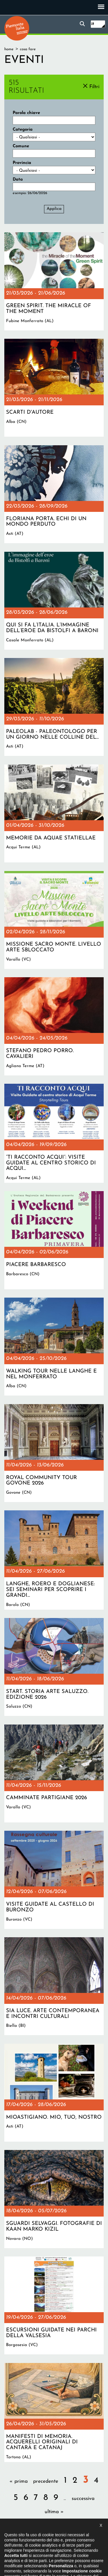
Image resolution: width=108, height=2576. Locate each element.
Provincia (22, 163)
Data (18, 179)
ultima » (54, 2511)
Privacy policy (32, 2546)
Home (9, 49)
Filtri (94, 86)
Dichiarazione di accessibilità (62, 2541)
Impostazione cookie (68, 2546)
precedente (45, 2481)
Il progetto (22, 2541)
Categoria (23, 129)
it (92, 24)
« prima (19, 2481)
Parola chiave (26, 113)
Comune (21, 146)
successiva (83, 2498)
